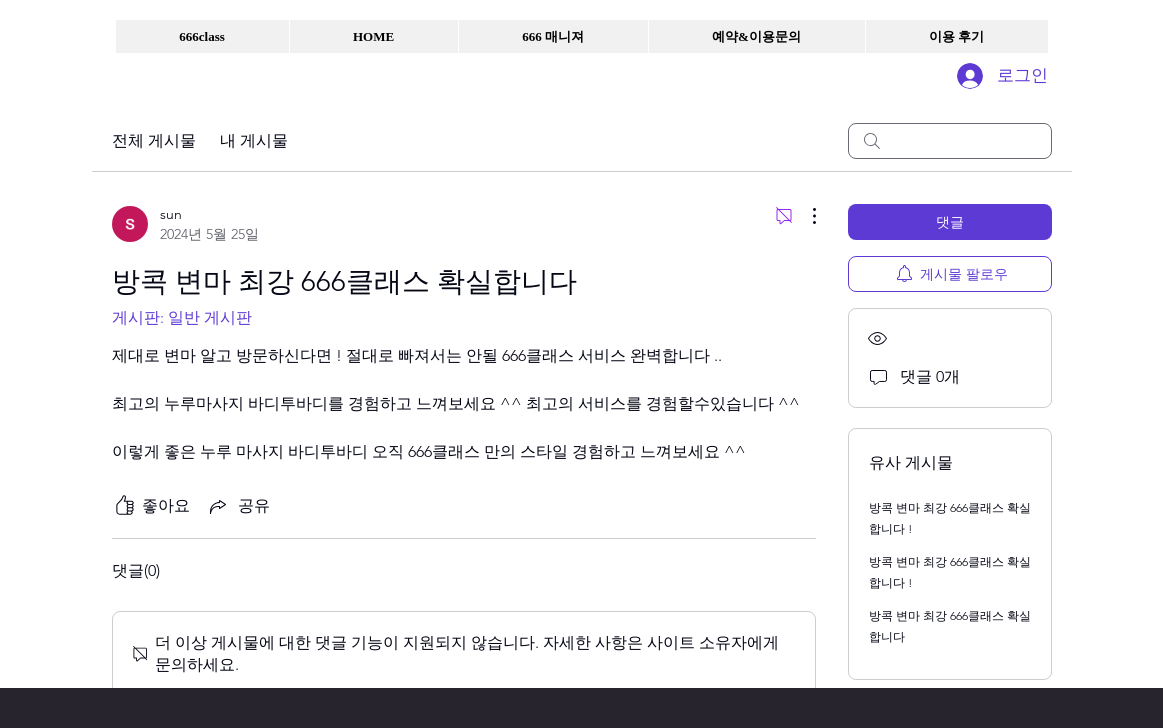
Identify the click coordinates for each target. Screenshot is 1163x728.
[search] (950, 141)
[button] (202, 36)
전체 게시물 (154, 140)
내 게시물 (254, 140)
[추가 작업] (804, 216)
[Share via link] (238, 506)
